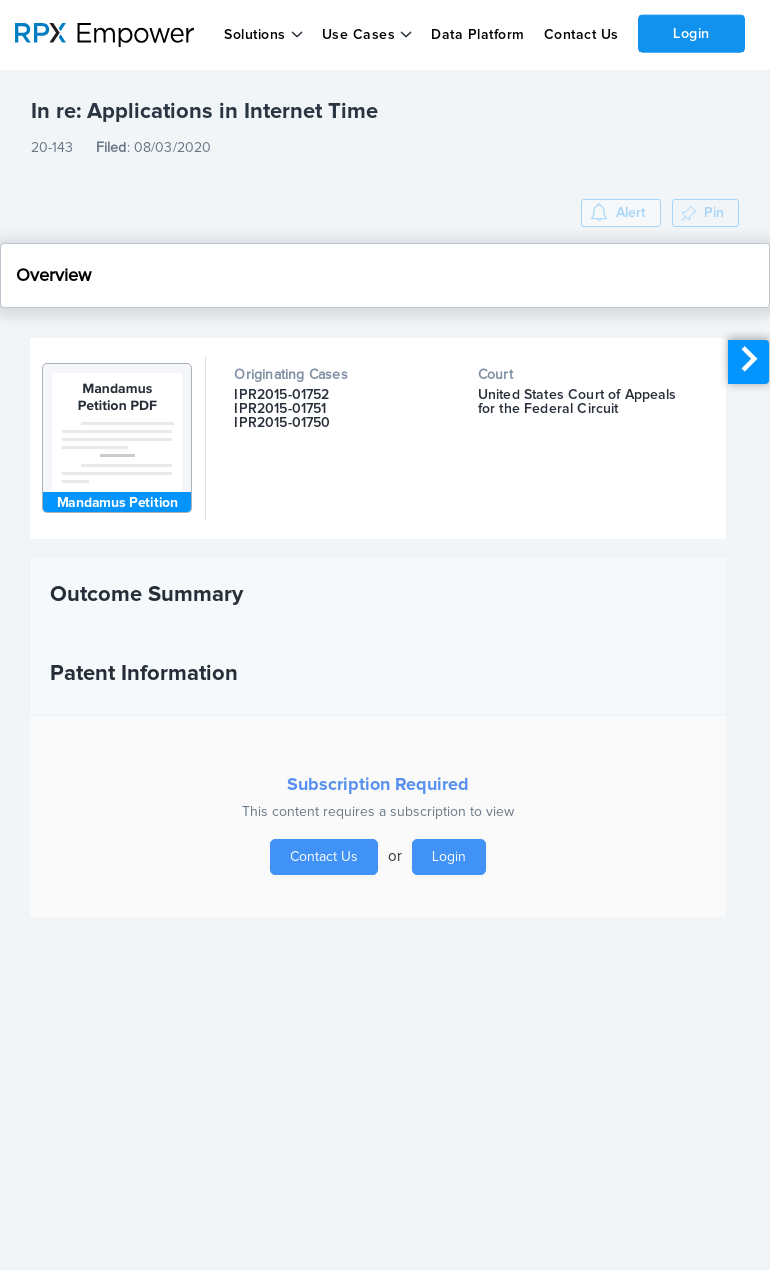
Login (691, 33)
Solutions (255, 35)
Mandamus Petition (117, 503)
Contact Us (580, 35)
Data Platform (478, 35)
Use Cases (359, 35)
